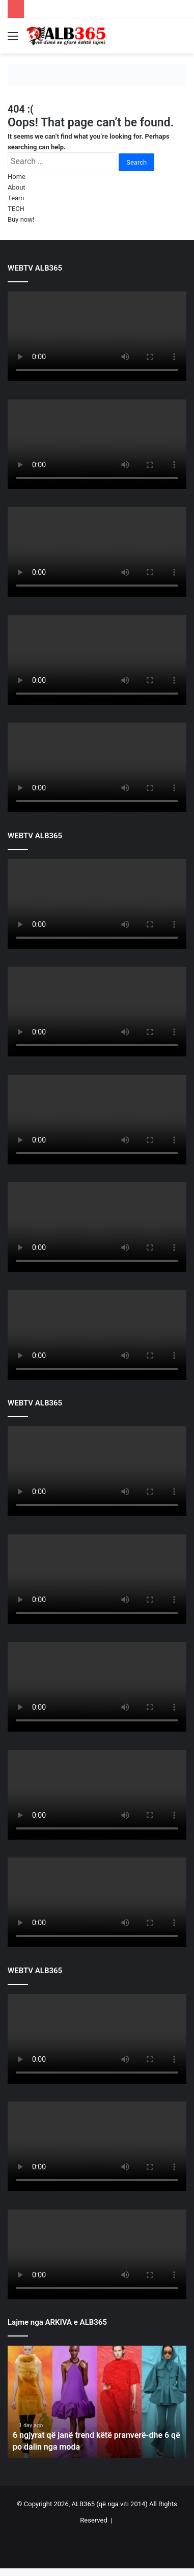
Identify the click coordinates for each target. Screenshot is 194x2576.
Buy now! (21, 219)
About (16, 187)
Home (16, 176)
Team (16, 198)
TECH (16, 209)
